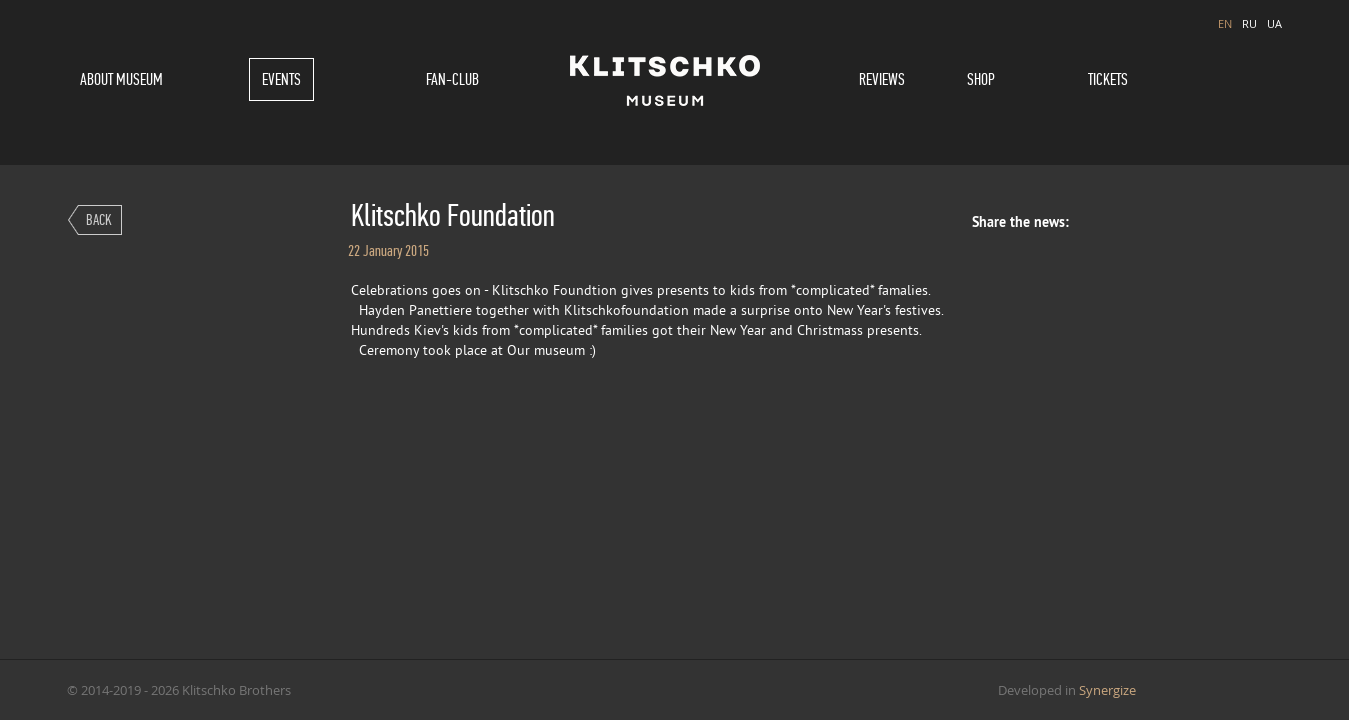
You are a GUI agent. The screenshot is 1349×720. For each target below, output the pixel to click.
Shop (981, 79)
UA (1274, 23)
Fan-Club (452, 79)
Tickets (1108, 79)
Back (99, 219)
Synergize (1107, 690)
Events (281, 79)
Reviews (882, 79)
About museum (121, 79)
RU (1249, 23)
